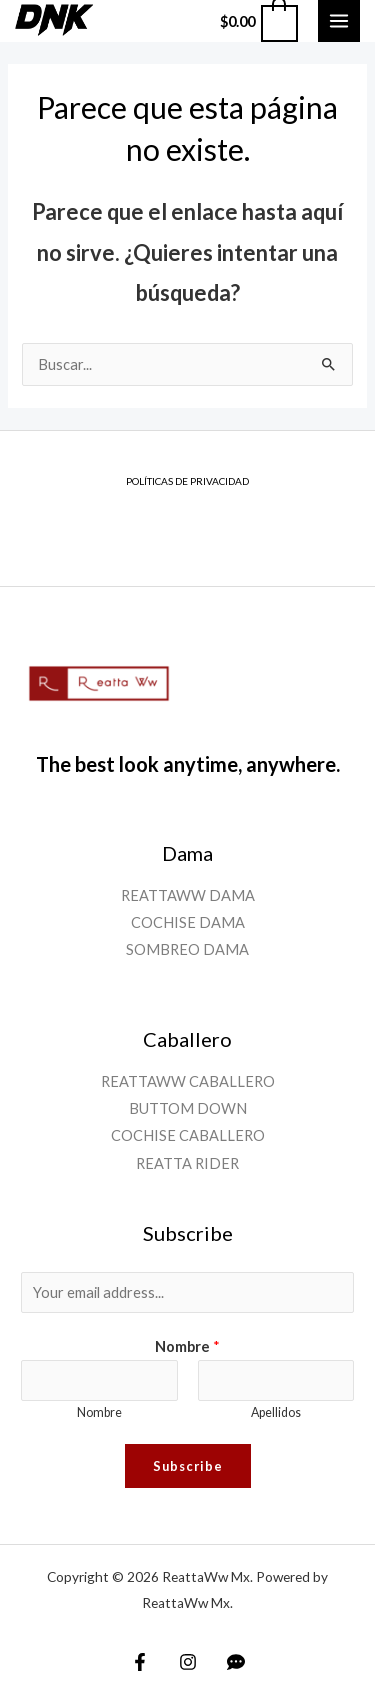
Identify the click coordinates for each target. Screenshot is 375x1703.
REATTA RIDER (187, 1163)
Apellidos (276, 1412)
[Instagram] (188, 1662)
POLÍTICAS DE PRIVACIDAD (187, 481)
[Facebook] (140, 1662)
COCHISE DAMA (188, 922)
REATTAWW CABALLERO (188, 1081)
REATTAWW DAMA (188, 895)
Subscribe (188, 1466)
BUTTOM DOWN (188, 1108)
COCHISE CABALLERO (188, 1135)
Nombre (187, 1346)
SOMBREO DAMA (187, 949)
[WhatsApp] (236, 1662)
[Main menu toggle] (339, 21)
